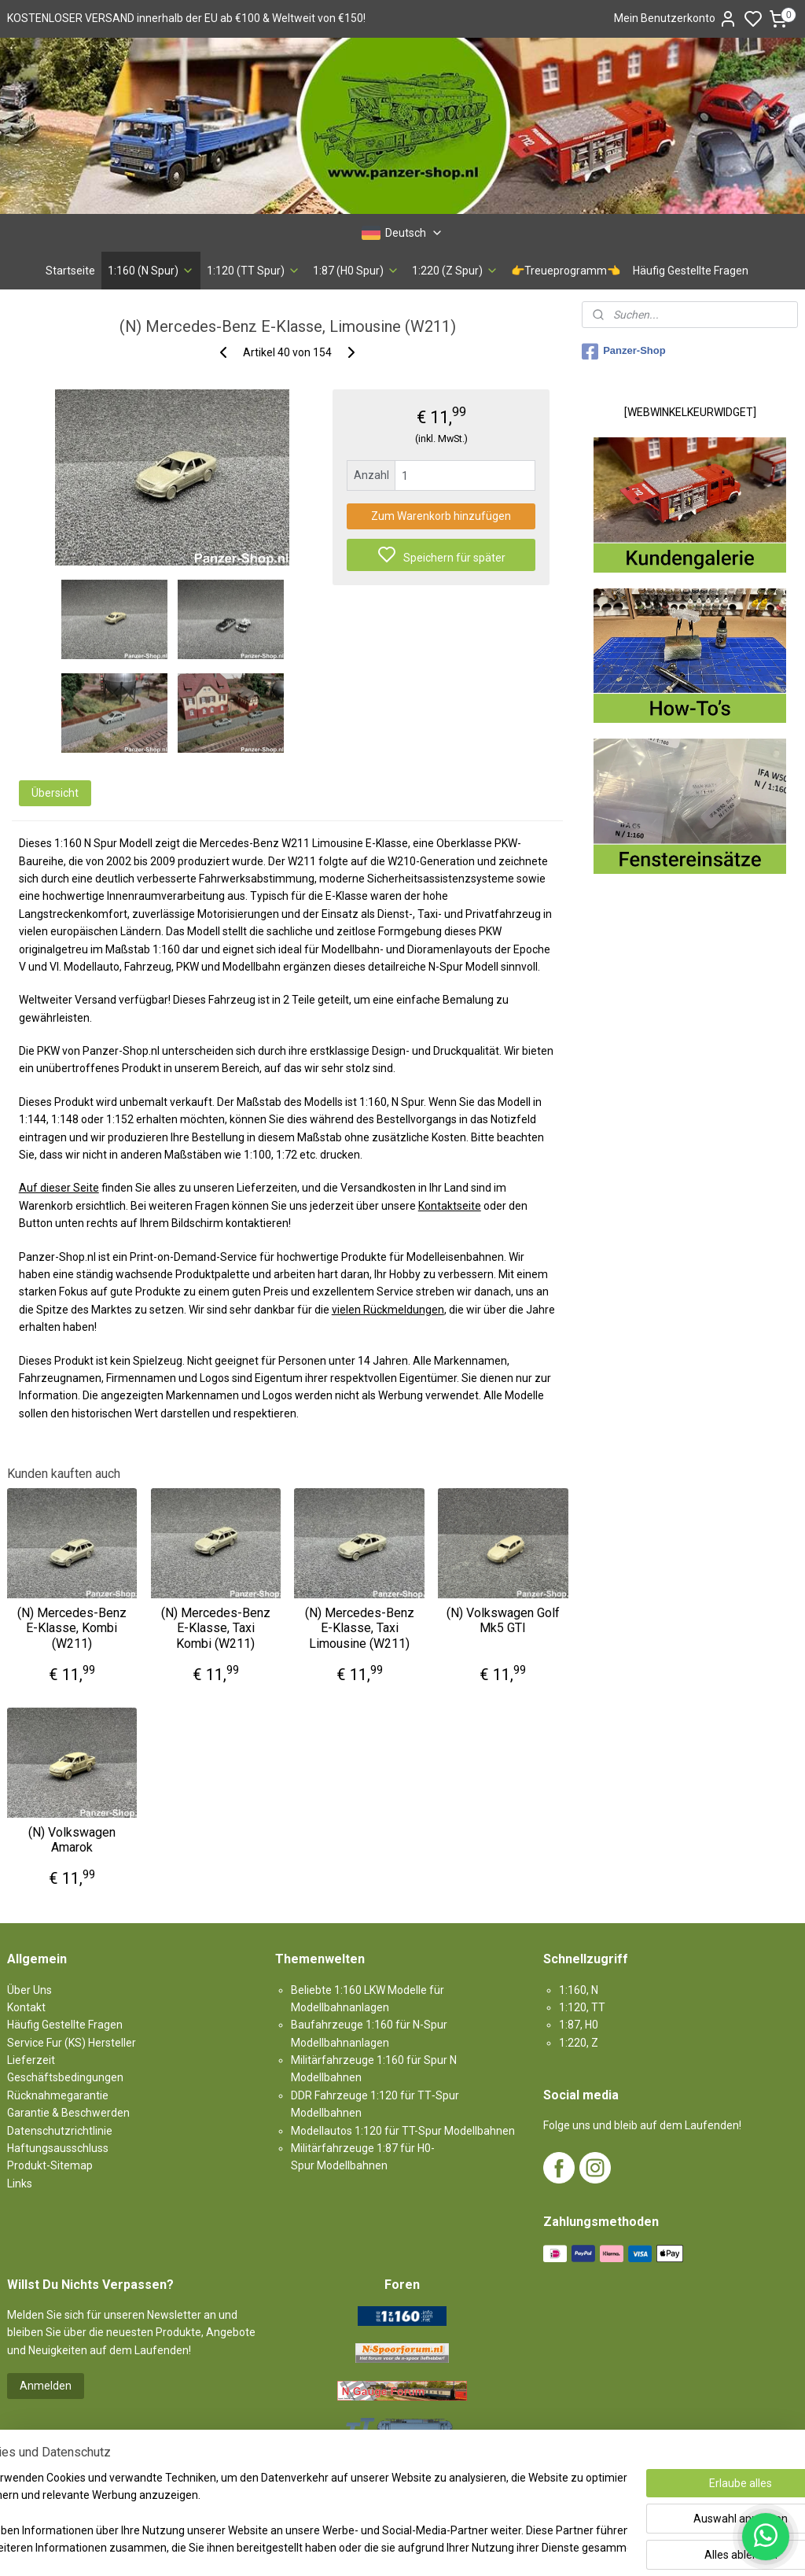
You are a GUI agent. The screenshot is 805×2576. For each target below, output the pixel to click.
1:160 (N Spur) (151, 270)
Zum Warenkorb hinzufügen (441, 516)
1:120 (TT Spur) (253, 270)
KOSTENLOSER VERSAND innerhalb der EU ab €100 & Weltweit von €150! (186, 18)
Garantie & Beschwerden (68, 2112)
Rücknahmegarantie (57, 2095)
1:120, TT (582, 2007)
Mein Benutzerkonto (675, 18)
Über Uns (29, 1990)
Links (19, 2183)
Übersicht (55, 793)
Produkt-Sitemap (50, 2165)
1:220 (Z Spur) (455, 270)
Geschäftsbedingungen (65, 2077)
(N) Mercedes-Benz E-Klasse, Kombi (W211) (72, 1627)
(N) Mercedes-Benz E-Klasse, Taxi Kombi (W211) (215, 1627)
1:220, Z (578, 2042)
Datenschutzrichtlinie (59, 2131)
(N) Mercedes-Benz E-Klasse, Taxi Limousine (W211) (359, 1627)
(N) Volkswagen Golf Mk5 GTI (503, 1620)
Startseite (70, 270)
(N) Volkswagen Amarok (72, 1839)
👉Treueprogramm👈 (565, 270)
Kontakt (26, 2007)
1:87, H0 (578, 2024)
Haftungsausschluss (57, 2148)
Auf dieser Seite (59, 1187)
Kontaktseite (449, 1206)
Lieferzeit (31, 2060)
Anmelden (46, 2385)
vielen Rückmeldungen (388, 1309)
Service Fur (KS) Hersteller (71, 2042)
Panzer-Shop (623, 351)
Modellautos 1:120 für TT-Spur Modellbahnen (403, 2131)
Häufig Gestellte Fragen (690, 270)
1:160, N (578, 1990)
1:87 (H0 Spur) (356, 270)
